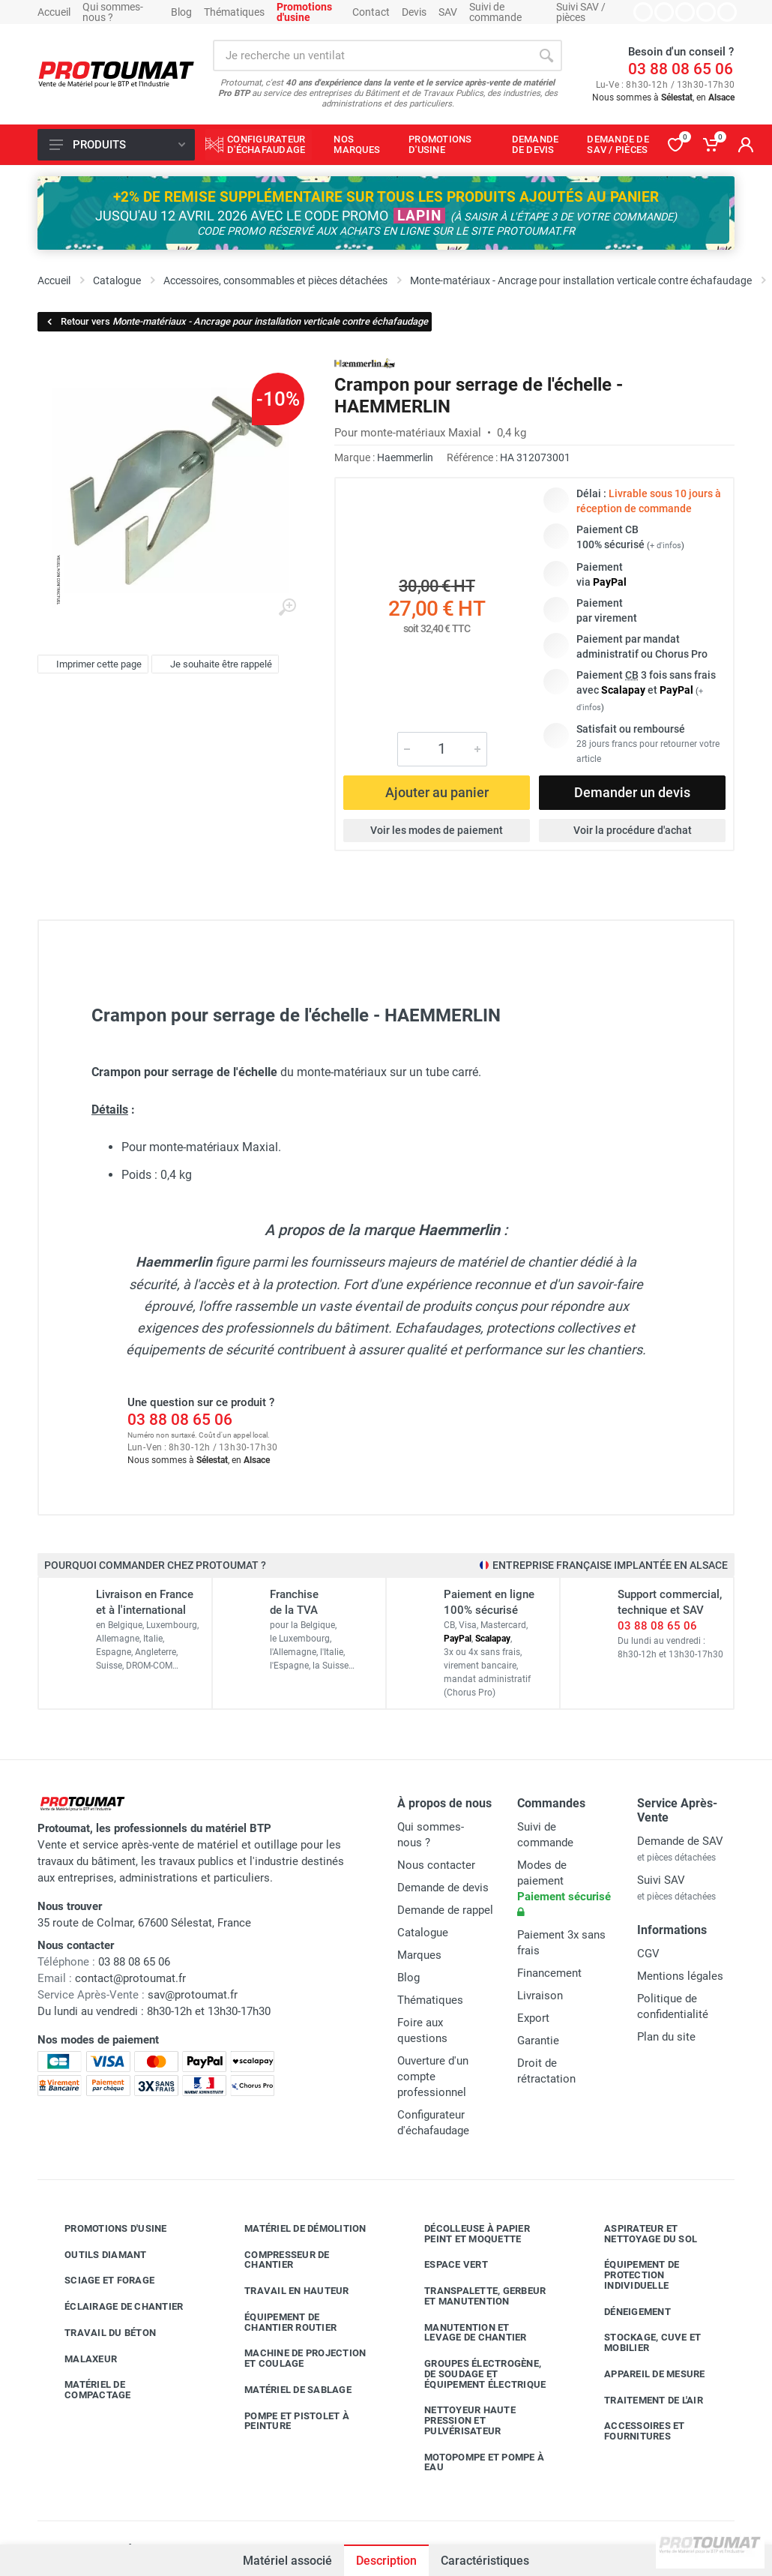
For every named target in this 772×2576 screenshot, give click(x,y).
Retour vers (236, 321)
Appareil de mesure (643, 2374)
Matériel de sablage (287, 2390)
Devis (414, 12)
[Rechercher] (546, 55)
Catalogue (422, 1932)
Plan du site (666, 2037)
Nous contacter (436, 1865)
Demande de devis (443, 1887)
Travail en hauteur (285, 2291)
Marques (419, 1955)
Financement (549, 1973)
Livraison (540, 1995)
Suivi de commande (495, 11)
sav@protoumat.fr (193, 1995)
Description (386, 2561)
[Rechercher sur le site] (372, 55)
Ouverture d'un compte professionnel (432, 2076)
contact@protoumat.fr (130, 1978)
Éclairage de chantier (112, 2306)
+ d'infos (665, 545)
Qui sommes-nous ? (112, 11)
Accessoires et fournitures (633, 2431)
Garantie (538, 2040)
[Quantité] (442, 749)
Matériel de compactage (86, 2390)
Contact (371, 12)
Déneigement (626, 2311)
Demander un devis (632, 792)
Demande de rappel (445, 1910)
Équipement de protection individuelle (630, 2275)
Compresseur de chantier (276, 2260)
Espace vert (445, 2264)
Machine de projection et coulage (294, 2358)
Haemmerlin (405, 457)
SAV (447, 12)
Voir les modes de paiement (436, 830)
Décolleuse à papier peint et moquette (466, 2234)
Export (533, 2018)
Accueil (53, 12)
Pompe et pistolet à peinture (285, 2421)
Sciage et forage (98, 2280)
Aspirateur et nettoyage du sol (639, 2234)
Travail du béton (99, 2333)
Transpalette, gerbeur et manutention (474, 2296)
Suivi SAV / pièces (581, 11)
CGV (648, 1953)
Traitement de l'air (642, 2399)
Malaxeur (79, 2358)
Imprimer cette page (91, 664)
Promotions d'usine (104, 2228)
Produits (117, 144)
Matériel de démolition (294, 2228)
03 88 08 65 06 (680, 69)
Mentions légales (680, 1976)
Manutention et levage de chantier (464, 2333)
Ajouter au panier (437, 792)
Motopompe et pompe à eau (473, 2462)
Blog (181, 12)
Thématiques (234, 12)
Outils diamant (94, 2254)
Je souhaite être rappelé (213, 664)
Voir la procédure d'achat (632, 830)
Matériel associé (287, 2561)
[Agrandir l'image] (287, 607)
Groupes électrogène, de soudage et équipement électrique (474, 2374)
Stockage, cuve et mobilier (641, 2342)
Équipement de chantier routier (279, 2322)
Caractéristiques (485, 2561)
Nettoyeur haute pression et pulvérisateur (459, 2420)
